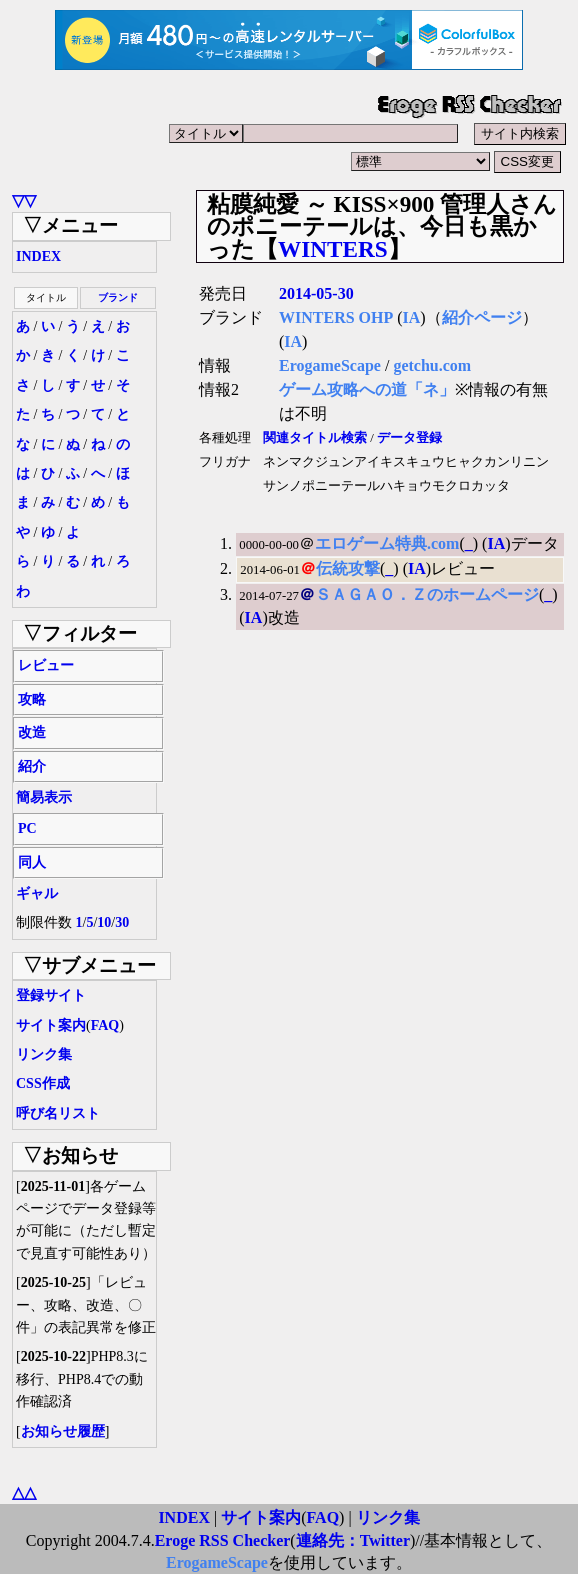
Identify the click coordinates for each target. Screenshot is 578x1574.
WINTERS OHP (336, 317)
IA (412, 317)
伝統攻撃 (348, 568)
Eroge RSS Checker (223, 1540)
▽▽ (24, 200)
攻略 (32, 699)
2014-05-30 (316, 293)
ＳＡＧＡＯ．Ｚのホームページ (427, 594)
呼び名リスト (58, 1113)
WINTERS (333, 249)
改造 (32, 732)
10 (104, 922)
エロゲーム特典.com (387, 543)
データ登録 (409, 438)
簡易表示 (44, 797)
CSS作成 (43, 1083)
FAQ (105, 1025)
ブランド (118, 297)
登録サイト (51, 995)
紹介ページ (482, 317)
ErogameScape (330, 365)
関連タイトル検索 (315, 438)
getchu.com (432, 365)
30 (122, 922)
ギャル (37, 893)
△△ (24, 1492)
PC (27, 828)
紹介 (32, 766)
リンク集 (44, 1054)
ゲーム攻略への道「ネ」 (367, 389)
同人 (32, 862)
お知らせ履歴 (63, 1431)
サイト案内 (51, 1025)
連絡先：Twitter (353, 1540)
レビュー (46, 665)
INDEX (38, 256)
